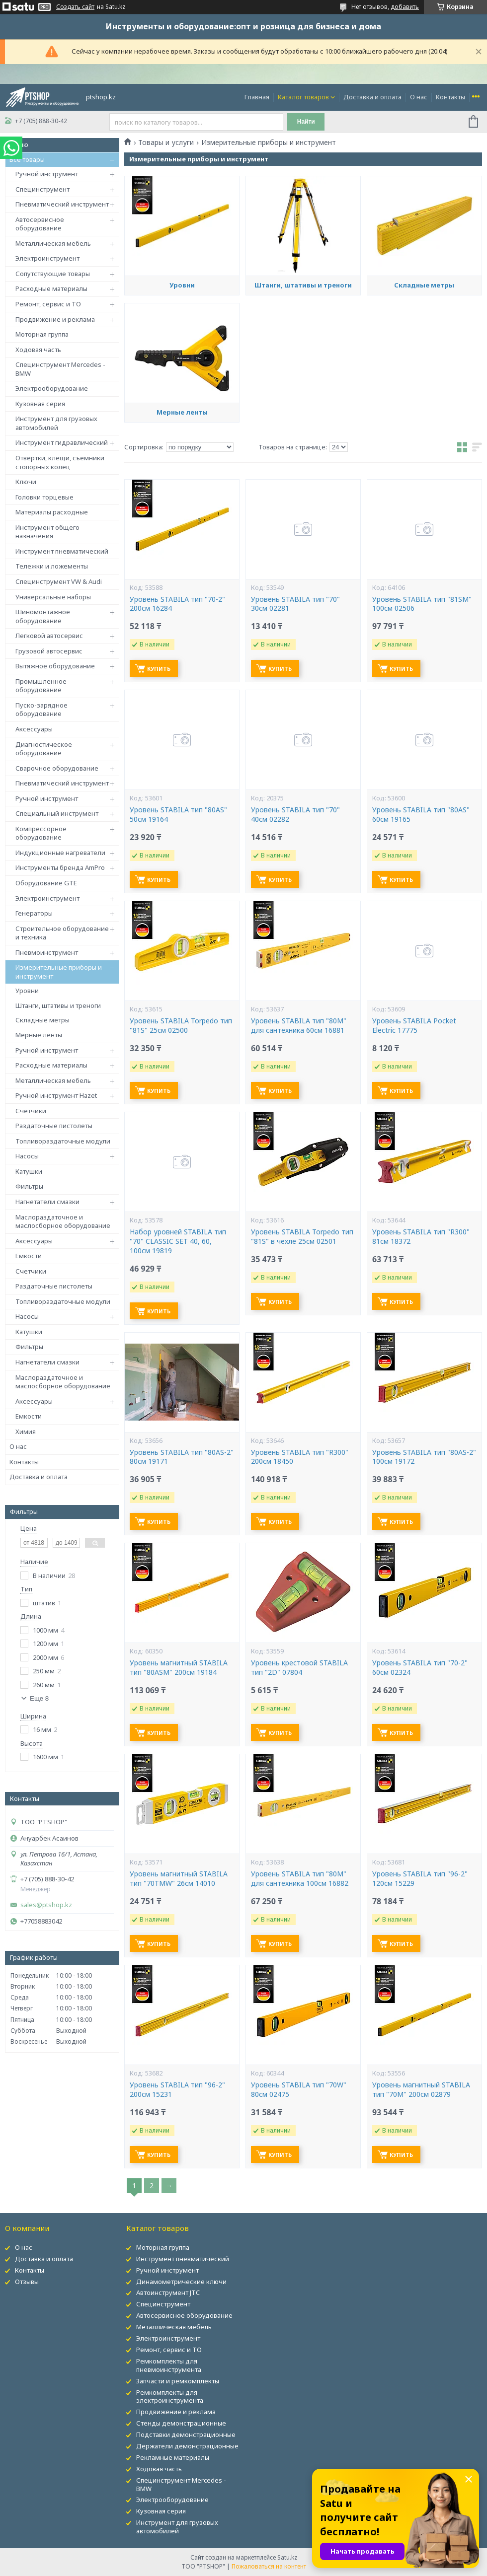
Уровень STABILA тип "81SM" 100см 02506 (422, 604)
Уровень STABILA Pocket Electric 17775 (414, 1025)
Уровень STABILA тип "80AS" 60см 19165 (421, 814)
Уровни (27, 990)
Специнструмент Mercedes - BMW (60, 369)
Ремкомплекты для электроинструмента (169, 2396)
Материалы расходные (51, 511)
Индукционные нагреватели (60, 852)
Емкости (28, 1255)
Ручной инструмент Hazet (56, 1095)
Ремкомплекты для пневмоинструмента (168, 2365)
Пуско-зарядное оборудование (41, 709)
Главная (256, 96)
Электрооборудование (51, 388)
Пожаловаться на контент (269, 2566)
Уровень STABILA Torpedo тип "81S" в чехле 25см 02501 (302, 1236)
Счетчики (30, 1110)
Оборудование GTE (46, 882)
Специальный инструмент (56, 813)
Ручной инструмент (46, 173)
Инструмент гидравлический (61, 442)
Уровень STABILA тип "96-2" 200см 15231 (177, 2089)
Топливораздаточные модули (62, 1141)
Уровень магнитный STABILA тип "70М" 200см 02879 (421, 2089)
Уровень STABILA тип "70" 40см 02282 (295, 814)
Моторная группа (42, 334)
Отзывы (27, 2281)
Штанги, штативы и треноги (58, 1005)
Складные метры (42, 1019)
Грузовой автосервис (48, 650)
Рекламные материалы (172, 2457)
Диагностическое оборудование (43, 749)
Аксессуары (34, 728)
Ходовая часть (38, 349)
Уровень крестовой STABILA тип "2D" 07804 (299, 1667)
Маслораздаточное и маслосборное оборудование (62, 1221)
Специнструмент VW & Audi (58, 581)
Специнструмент (42, 189)
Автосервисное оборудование (39, 224)
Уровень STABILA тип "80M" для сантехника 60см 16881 (298, 1025)
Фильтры (29, 1186)
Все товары (27, 159)
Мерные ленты (38, 1034)
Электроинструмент (47, 258)
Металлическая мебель (53, 243)
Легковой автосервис (49, 635)
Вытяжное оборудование (55, 665)
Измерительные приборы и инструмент (58, 972)
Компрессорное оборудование (41, 833)
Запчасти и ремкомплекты (177, 2380)
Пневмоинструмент (46, 952)
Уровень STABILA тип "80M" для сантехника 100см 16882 (299, 1878)
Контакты (450, 96)
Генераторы (34, 913)
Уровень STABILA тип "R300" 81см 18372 (421, 1236)
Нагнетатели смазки (47, 1201)
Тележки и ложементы (51, 566)
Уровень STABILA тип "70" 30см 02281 (295, 604)
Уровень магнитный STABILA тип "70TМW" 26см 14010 (179, 1878)
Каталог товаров (303, 96)
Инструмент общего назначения (47, 532)
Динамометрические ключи (181, 2281)
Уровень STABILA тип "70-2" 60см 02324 (420, 1667)
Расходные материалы (51, 288)
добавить (405, 6)
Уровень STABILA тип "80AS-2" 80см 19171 (182, 1457)
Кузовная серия (40, 403)
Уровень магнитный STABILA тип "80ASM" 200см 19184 (179, 1667)
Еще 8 (39, 1698)
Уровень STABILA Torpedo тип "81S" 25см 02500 (181, 1025)
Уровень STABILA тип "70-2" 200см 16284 (177, 604)
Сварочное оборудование (56, 768)
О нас (418, 96)
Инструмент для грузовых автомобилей (56, 423)
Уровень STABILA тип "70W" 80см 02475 (298, 2089)
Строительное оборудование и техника (62, 933)
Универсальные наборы (53, 596)
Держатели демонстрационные (187, 2445)
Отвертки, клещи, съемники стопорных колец (59, 462)
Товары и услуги (166, 142)
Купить (158, 668)
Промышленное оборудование (41, 686)
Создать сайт (75, 6)
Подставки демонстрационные (186, 2434)
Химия (25, 1431)
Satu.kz (287, 2557)
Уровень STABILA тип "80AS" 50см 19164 (178, 814)
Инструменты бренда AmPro (60, 867)
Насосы (27, 1155)
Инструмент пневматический (61, 551)
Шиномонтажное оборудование (42, 616)
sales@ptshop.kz (46, 1905)
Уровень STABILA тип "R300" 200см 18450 (299, 1457)
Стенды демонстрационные (181, 2423)
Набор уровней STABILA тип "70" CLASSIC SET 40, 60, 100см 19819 (178, 1241)
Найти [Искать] (306, 121)
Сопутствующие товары (52, 273)
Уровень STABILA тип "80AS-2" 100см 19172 (424, 1457)
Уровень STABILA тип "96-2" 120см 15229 (420, 1878)
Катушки (28, 1171)
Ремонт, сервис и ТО (48, 303)
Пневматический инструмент (62, 204)
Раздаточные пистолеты (53, 1125)
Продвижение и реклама (55, 319)
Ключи (25, 481)
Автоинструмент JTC (168, 2292)
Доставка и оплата (372, 96)
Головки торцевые (44, 497)
